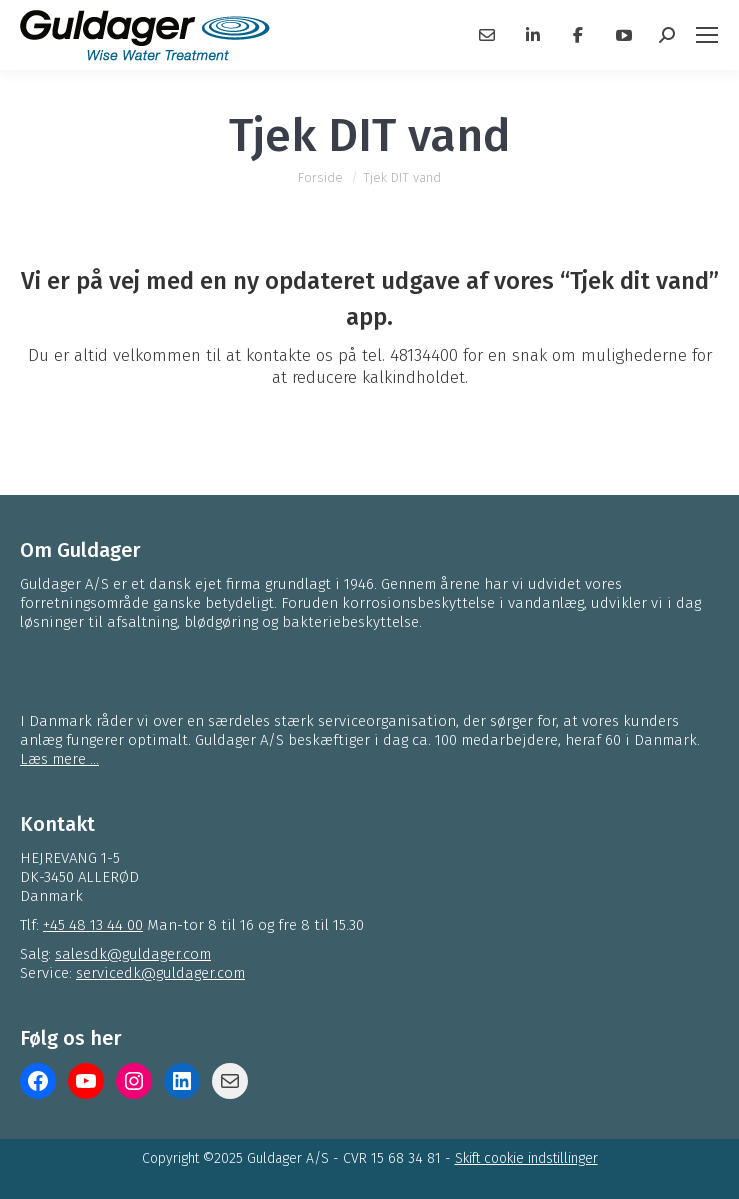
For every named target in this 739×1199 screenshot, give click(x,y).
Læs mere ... (59, 759)
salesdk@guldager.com (133, 954)
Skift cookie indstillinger (526, 1158)
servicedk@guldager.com (160, 973)
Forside (320, 177)
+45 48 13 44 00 (93, 925)
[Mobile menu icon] (707, 35)
